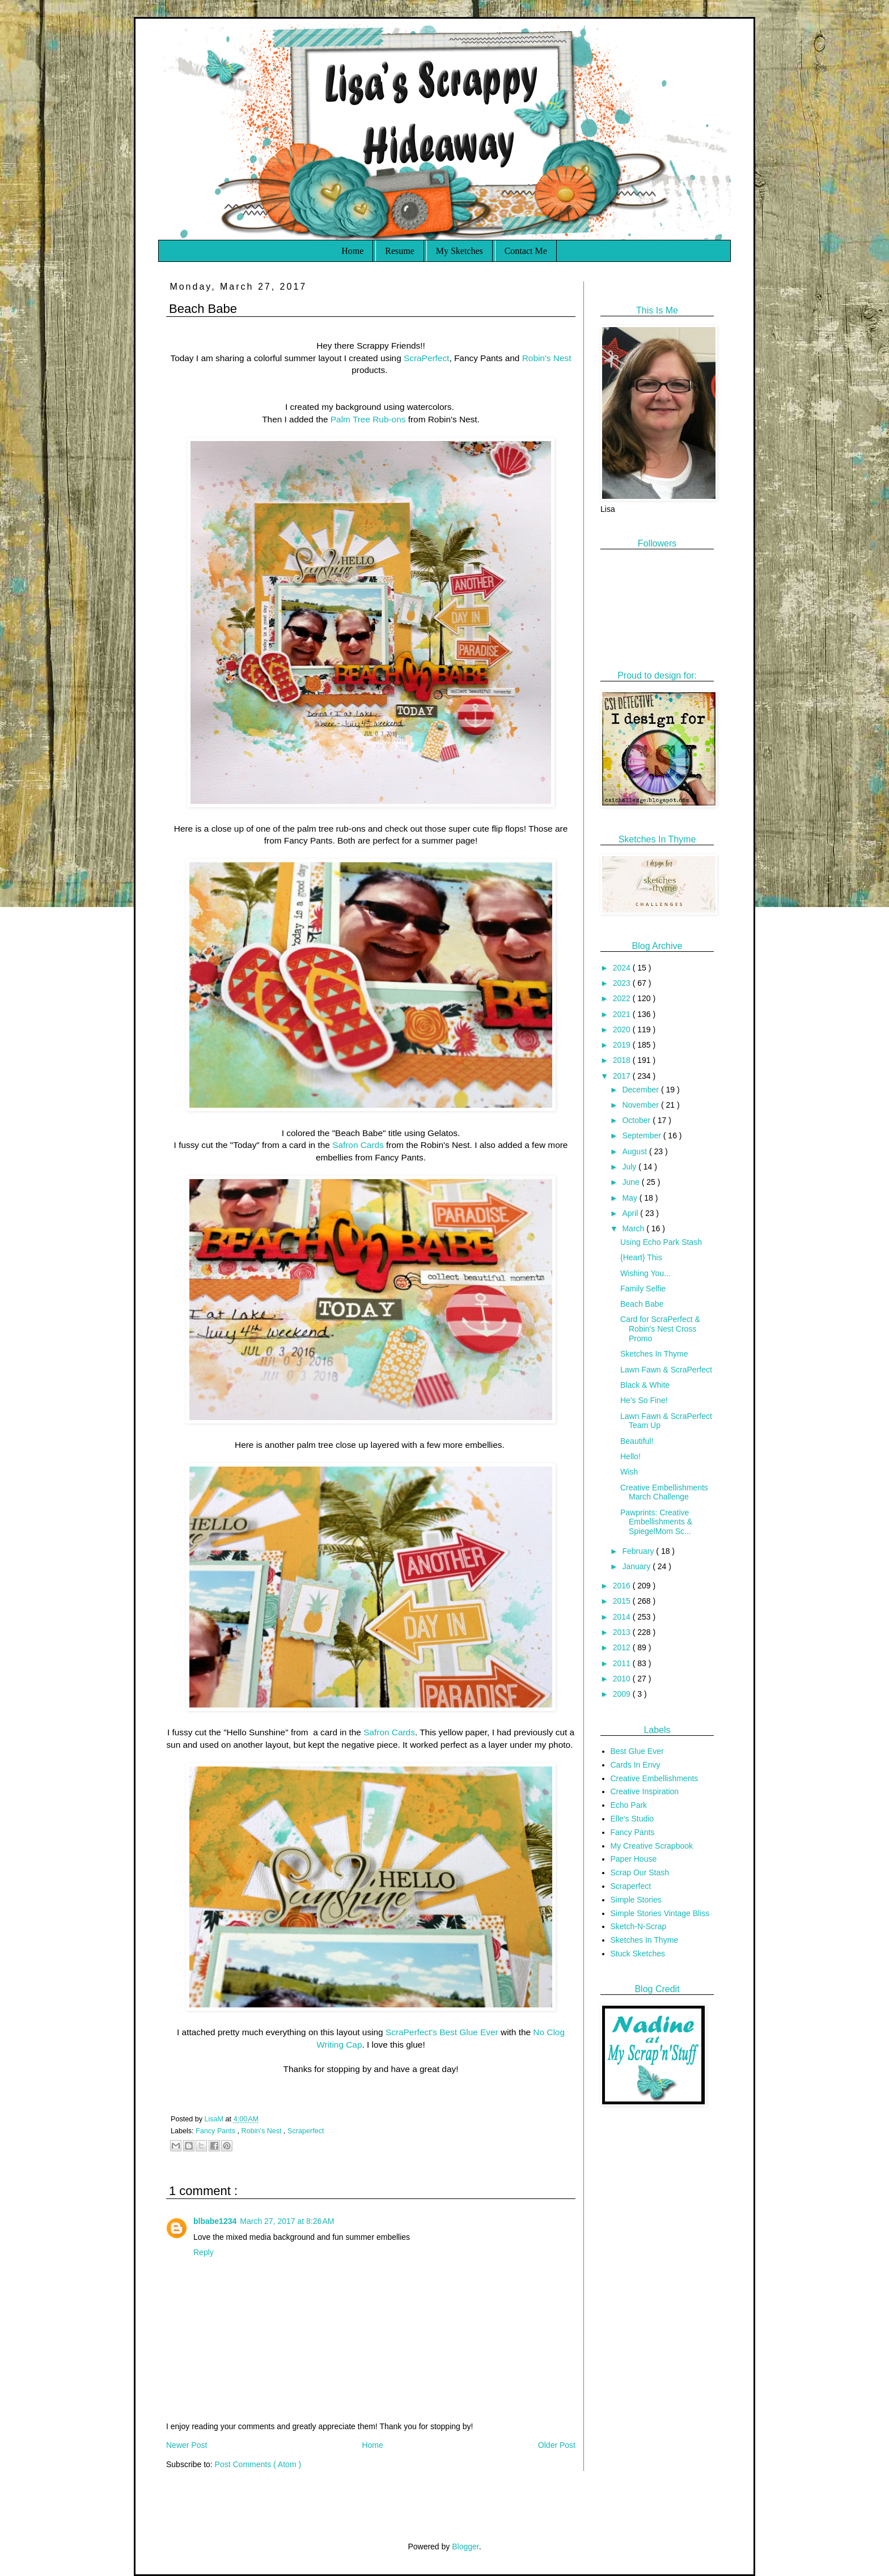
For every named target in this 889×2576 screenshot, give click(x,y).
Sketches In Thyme (654, 1353)
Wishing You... (645, 1273)
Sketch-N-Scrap (639, 1926)
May (630, 1197)
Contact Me (526, 251)
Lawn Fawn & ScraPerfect (666, 1369)
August (635, 1151)
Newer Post (186, 2445)
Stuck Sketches (638, 1953)
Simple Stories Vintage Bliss (660, 1913)
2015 (623, 1600)
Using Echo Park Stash (661, 1242)
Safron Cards (358, 1145)
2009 (623, 1693)
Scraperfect (305, 2131)
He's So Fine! (644, 1400)
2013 (623, 1632)
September (642, 1135)
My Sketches (459, 251)
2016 (623, 1585)
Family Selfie (643, 1288)
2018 (623, 1060)
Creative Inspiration (645, 1791)
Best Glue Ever (637, 1751)
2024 (623, 967)
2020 (623, 1029)
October (637, 1120)
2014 (623, 1616)
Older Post (556, 2445)
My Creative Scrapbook (652, 1845)
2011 (623, 1663)
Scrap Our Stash (640, 1872)
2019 (623, 1044)
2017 (623, 1076)
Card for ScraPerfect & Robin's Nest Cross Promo (660, 1329)
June (631, 1182)
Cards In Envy (636, 1764)
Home (352, 251)
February (639, 1551)
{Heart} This (641, 1257)
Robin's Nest (547, 358)
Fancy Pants (217, 2131)
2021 (623, 1014)
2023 (623, 983)
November (641, 1104)
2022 (623, 998)
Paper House (634, 1858)
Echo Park (629, 1805)
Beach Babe (641, 1303)
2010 (623, 1678)
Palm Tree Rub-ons (368, 419)
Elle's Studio (632, 1818)
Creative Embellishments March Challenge (664, 1492)
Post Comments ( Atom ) (258, 2464)
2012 (623, 1647)
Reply (203, 2252)
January (637, 1566)
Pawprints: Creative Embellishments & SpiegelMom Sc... (656, 1522)
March (634, 1228)
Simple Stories (636, 1899)
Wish (629, 1471)
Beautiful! (636, 1441)
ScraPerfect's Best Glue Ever (442, 2032)
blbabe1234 (214, 2221)
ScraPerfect (426, 358)
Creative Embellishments (654, 1778)
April (631, 1213)
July (630, 1166)
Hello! (630, 1456)
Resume (399, 251)
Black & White (645, 1384)
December (641, 1089)
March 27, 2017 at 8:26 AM (287, 2221)
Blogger (465, 2546)
